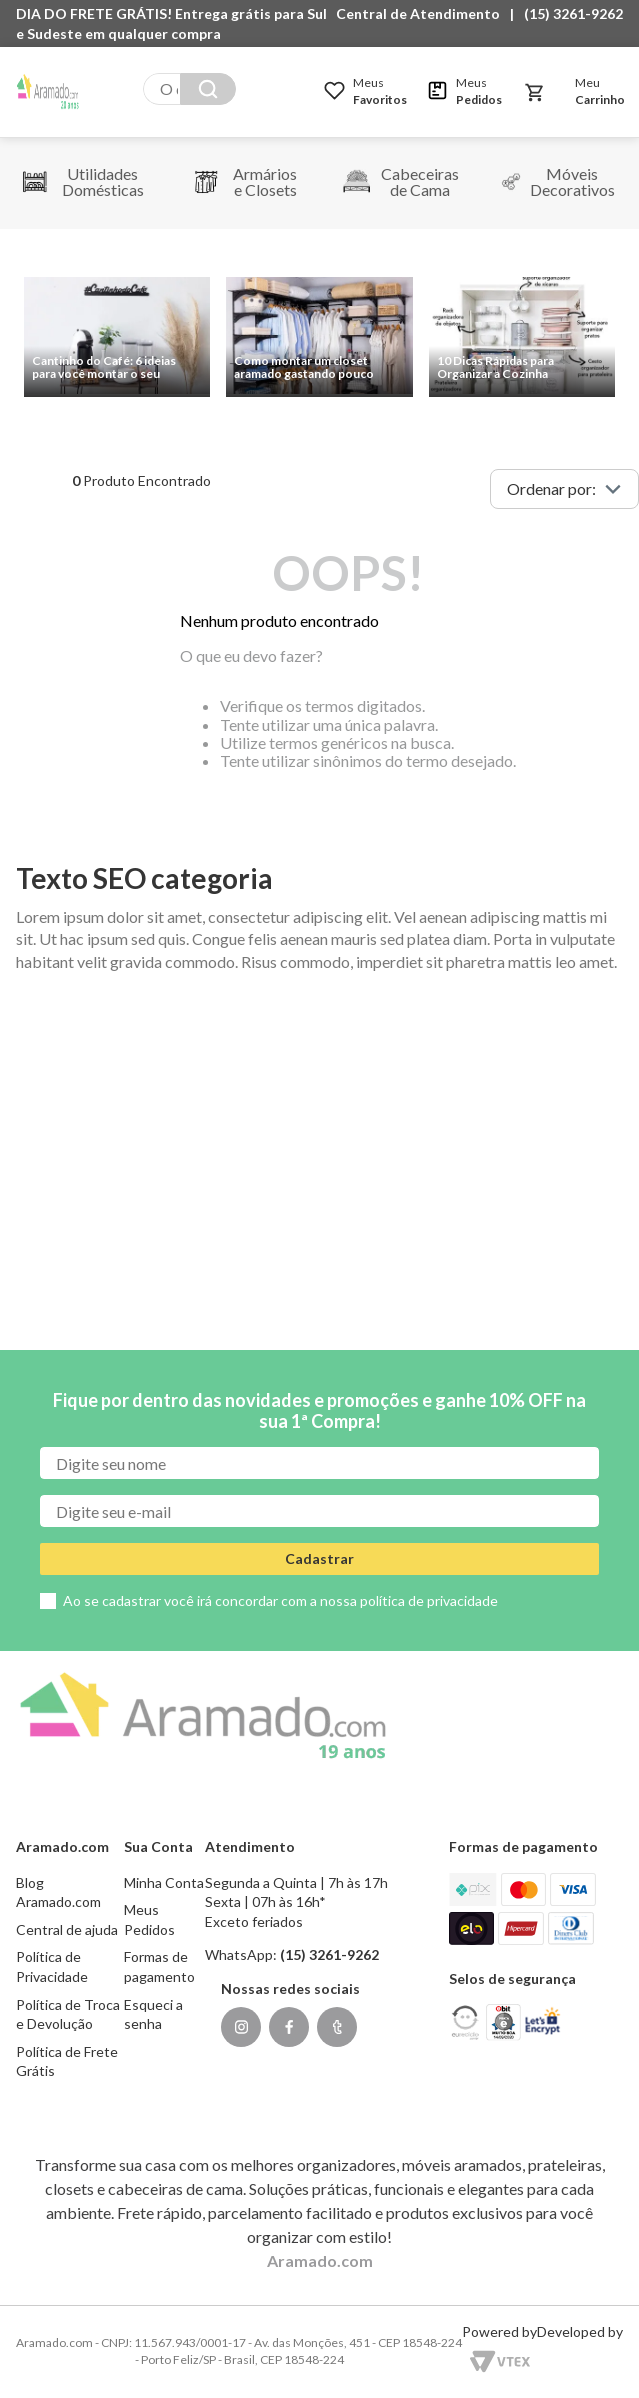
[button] (423, 14)
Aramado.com (320, 2260)
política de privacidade (429, 1600)
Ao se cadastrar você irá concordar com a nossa (280, 1600)
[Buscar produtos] (208, 89)
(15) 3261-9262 (573, 13)
